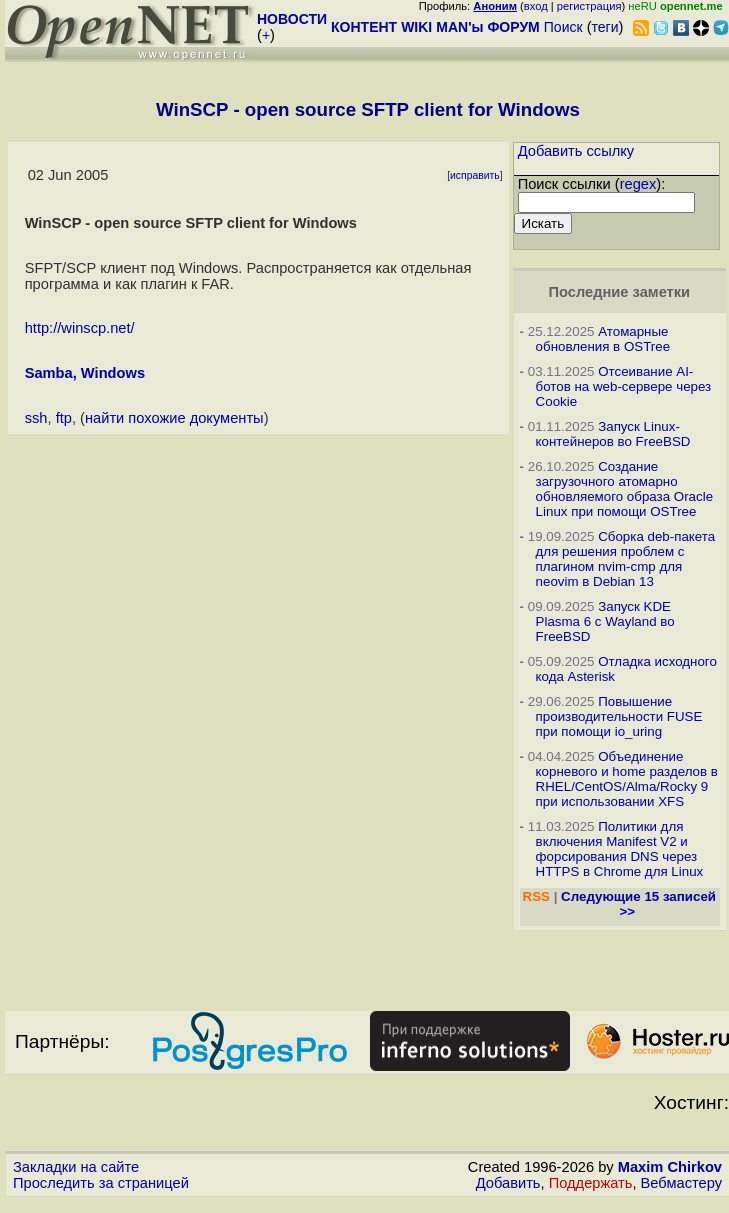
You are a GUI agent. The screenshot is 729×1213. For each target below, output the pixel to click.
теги (605, 27)
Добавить (508, 1183)
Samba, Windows (85, 373)
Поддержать (591, 1183)
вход (536, 6)
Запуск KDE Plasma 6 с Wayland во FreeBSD (605, 621)
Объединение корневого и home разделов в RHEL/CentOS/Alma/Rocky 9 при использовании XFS (627, 779)
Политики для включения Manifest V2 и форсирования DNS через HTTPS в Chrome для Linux (620, 849)
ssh (36, 418)
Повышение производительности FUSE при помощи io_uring (619, 716)
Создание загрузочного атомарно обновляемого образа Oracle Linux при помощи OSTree (624, 489)
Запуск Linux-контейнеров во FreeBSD (613, 434)
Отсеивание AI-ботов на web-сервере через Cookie (624, 386)
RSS (536, 896)
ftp (64, 418)
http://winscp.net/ (80, 328)
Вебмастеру (681, 1183)
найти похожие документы (174, 418)
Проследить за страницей (101, 1183)
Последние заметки (619, 292)
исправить (475, 175)
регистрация (589, 6)
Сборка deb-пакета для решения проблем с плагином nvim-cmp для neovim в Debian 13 (626, 559)
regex (638, 184)
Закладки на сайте (76, 1167)
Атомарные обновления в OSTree (603, 339)
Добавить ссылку (576, 151)
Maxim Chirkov (670, 1167)
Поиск (563, 27)
